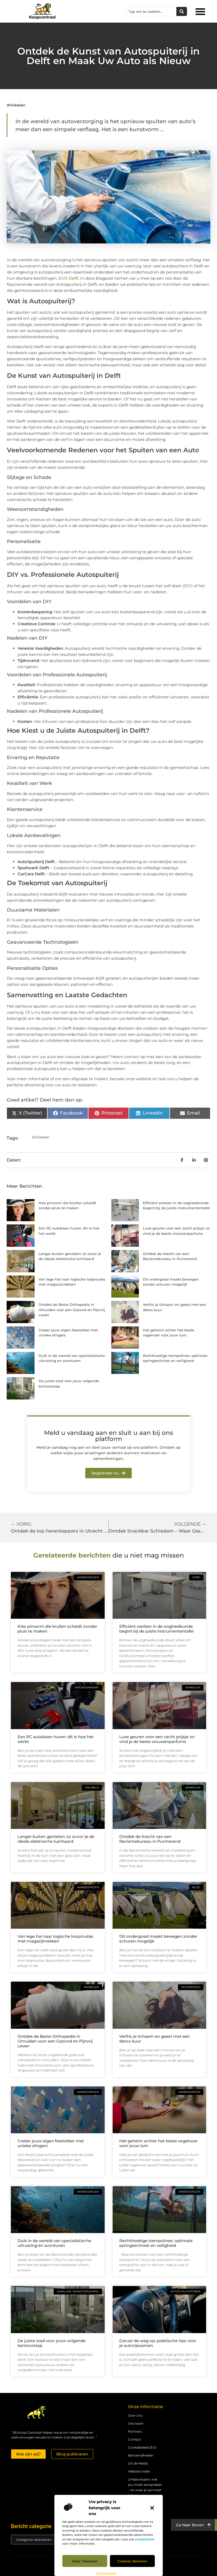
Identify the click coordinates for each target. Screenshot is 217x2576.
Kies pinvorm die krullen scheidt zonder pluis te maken (57, 1629)
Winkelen (16, 105)
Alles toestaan (84, 2561)
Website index (139, 2471)
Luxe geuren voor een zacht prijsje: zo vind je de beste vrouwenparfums (157, 1739)
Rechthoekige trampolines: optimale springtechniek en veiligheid (156, 2243)
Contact (134, 2439)
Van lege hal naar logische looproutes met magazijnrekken (55, 1939)
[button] (152, 2508)
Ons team (136, 2423)
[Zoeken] (181, 11)
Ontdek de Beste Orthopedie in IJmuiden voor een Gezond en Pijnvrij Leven (72, 1309)
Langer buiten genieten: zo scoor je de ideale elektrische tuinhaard (56, 1839)
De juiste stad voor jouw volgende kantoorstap (52, 2343)
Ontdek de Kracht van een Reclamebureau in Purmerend (149, 1839)
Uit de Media (138, 2463)
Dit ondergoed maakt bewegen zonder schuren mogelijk (158, 1939)
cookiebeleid (144, 2539)
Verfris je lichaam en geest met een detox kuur (154, 2039)
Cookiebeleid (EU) (142, 2447)
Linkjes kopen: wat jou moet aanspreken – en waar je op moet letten (145, 2487)
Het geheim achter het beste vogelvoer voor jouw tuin (158, 2143)
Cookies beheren (132, 2561)
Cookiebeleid (106, 2573)
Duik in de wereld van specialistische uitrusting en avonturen (54, 2243)
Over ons (135, 2415)
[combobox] (151, 11)
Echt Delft (68, 278)
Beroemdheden (140, 2455)
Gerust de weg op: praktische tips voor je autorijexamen (157, 2343)
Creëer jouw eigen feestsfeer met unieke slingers (51, 2143)
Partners (135, 2431)
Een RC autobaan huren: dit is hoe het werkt (55, 1739)
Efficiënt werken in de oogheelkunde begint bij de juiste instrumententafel (156, 1629)
